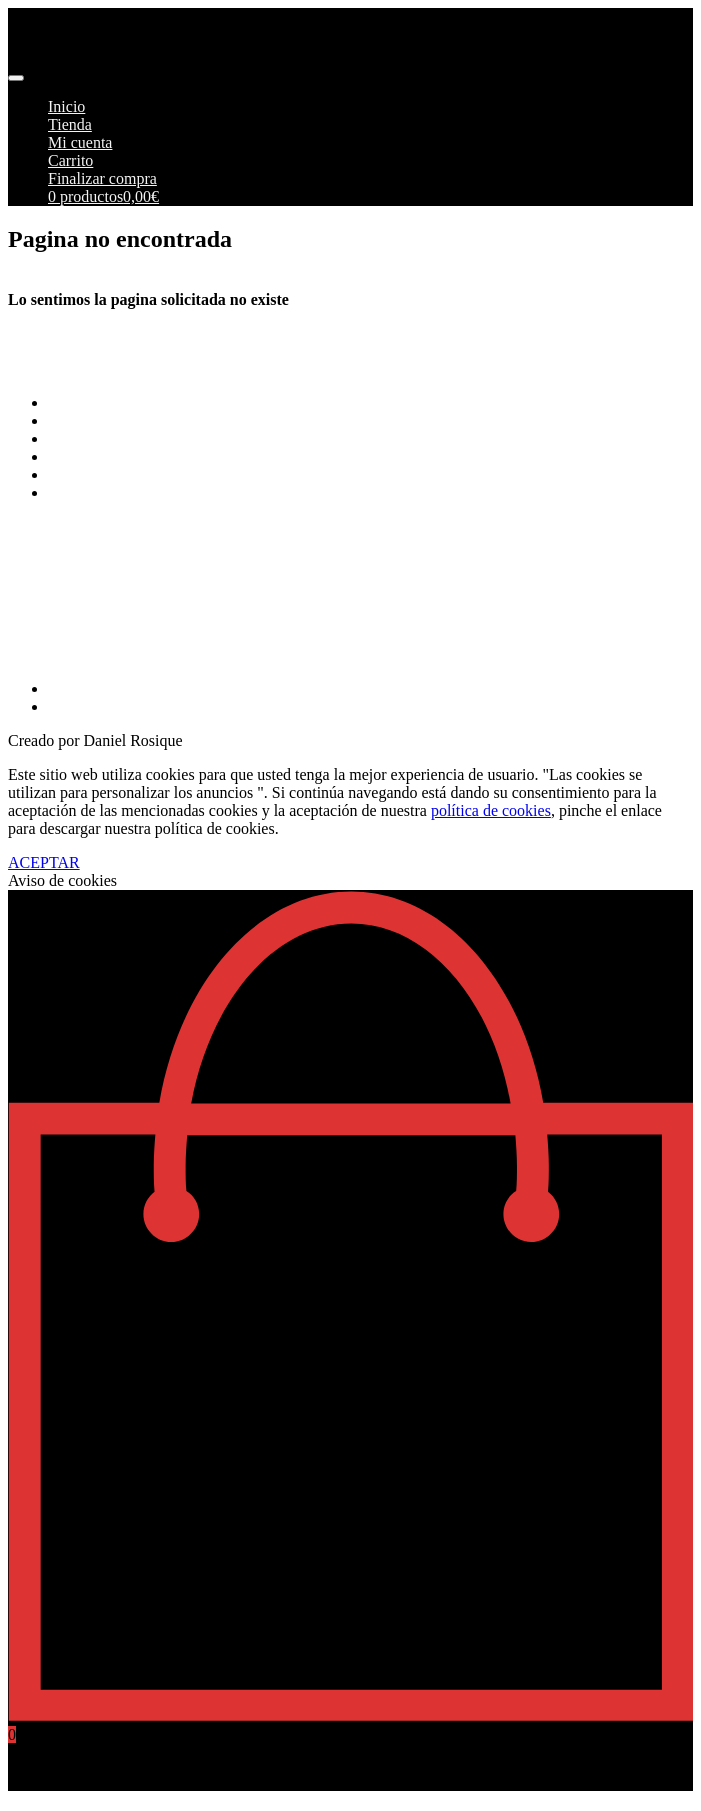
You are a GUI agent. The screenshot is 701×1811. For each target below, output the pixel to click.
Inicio (66, 106)
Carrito (70, 160)
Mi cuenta (80, 142)
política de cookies (491, 810)
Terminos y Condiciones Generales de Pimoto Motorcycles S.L (250, 402)
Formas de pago (99, 420)
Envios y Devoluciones (122, 438)
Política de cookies (108, 474)
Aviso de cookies (62, 880)
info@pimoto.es (59, 602)
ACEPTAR (44, 862)
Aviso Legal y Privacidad (129, 456)
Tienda (70, 124)
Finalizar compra (102, 178)
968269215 (44, 654)
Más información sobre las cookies (159, 492)
